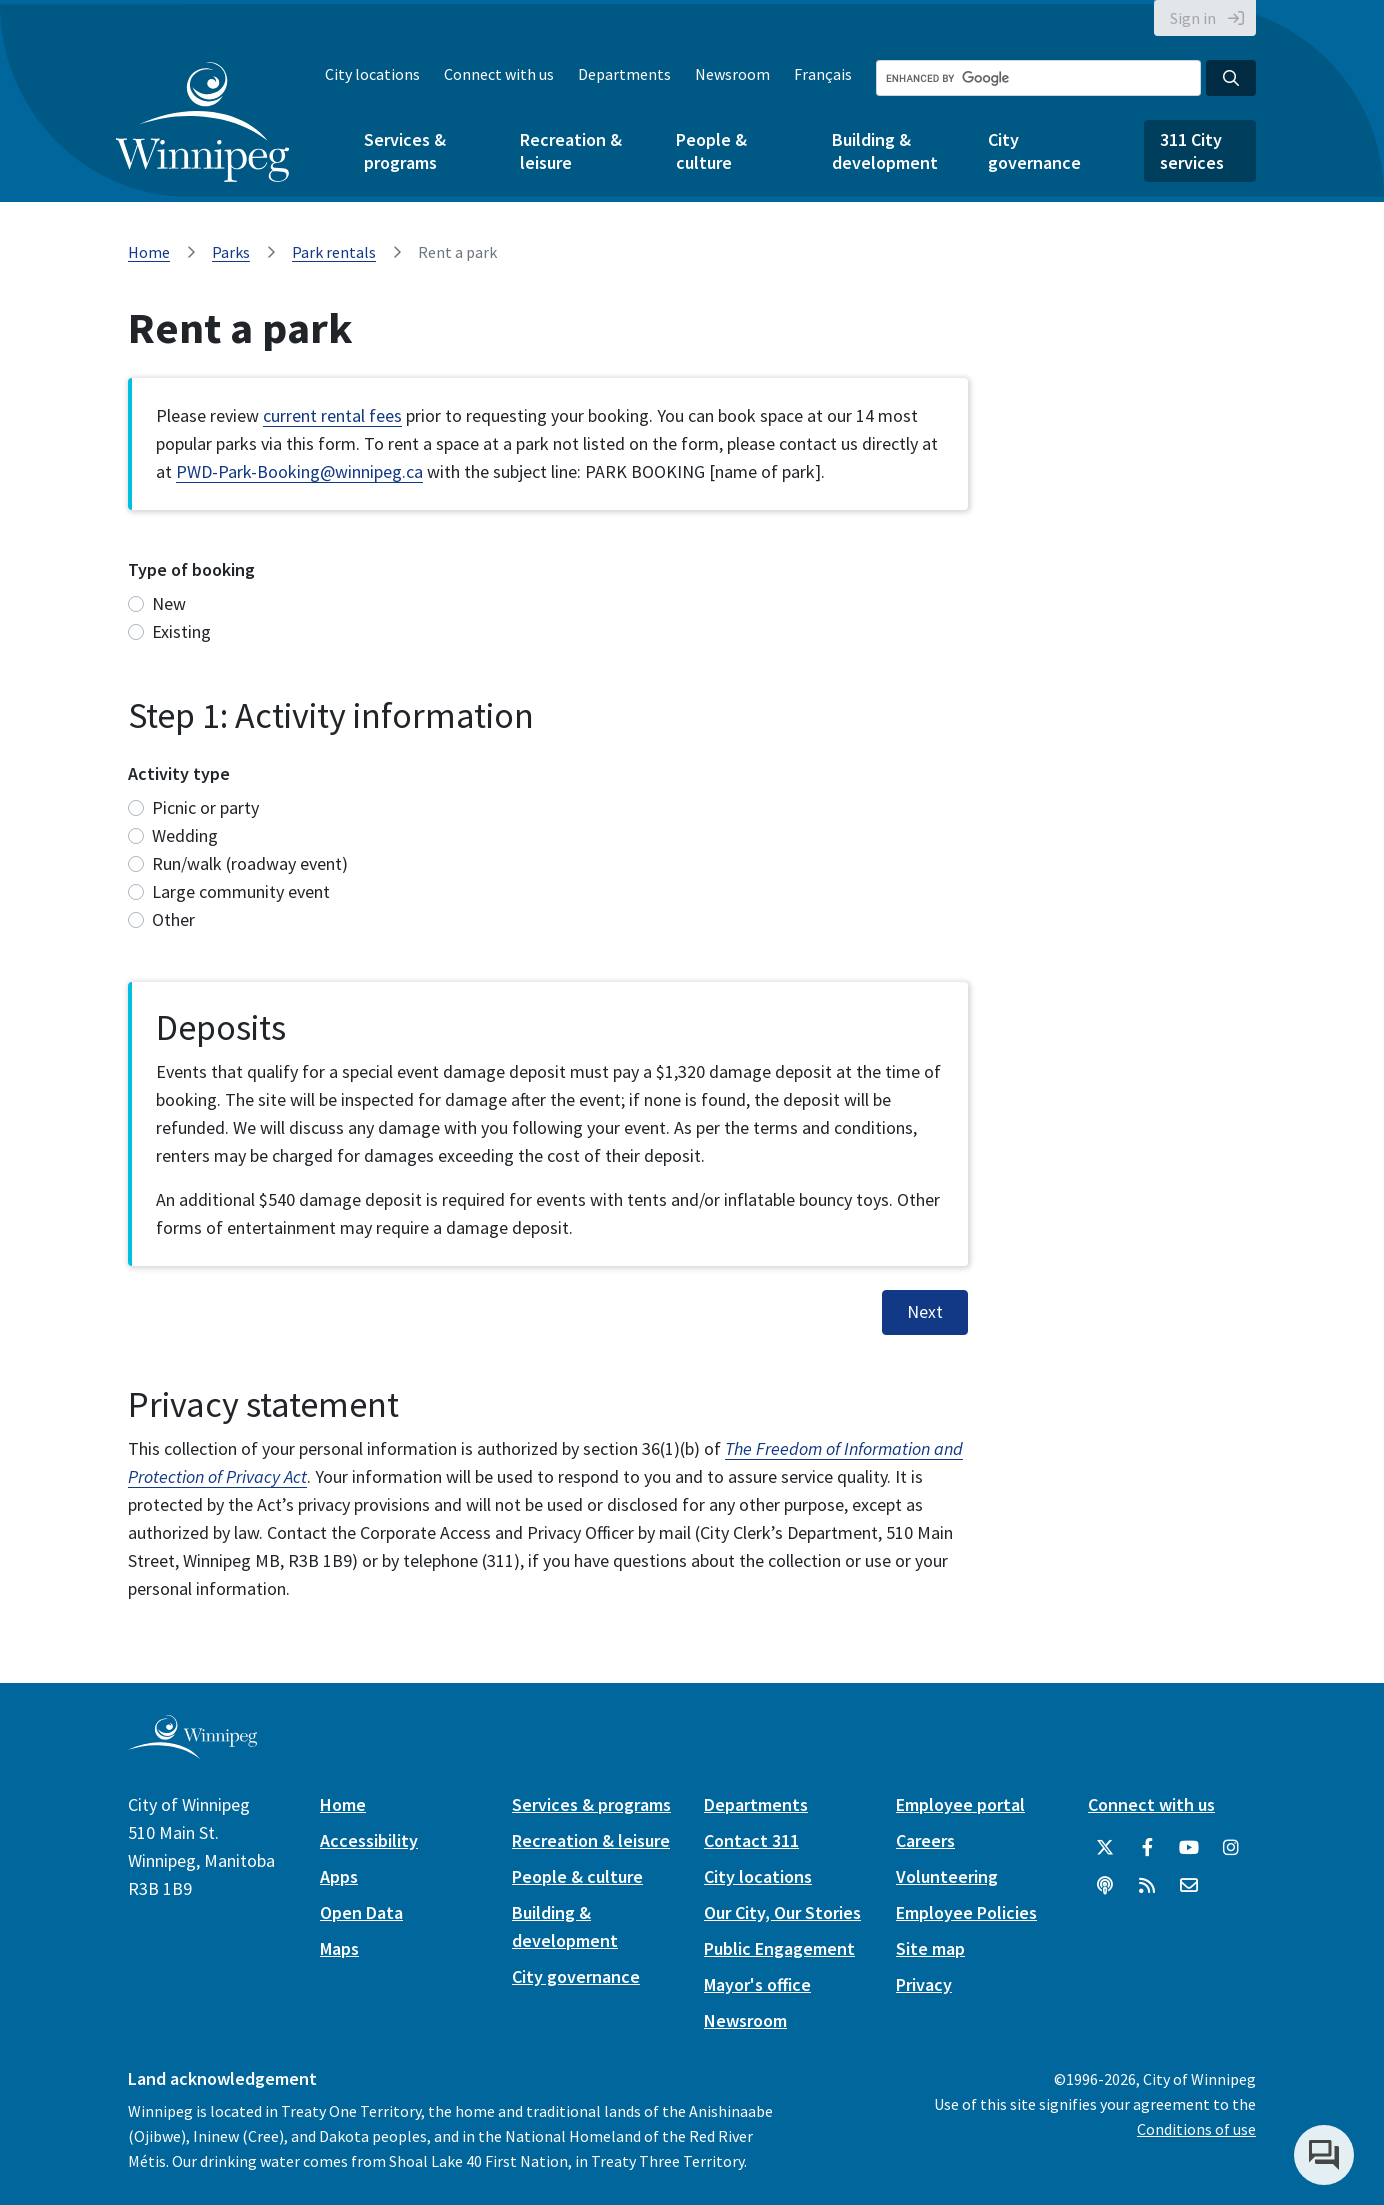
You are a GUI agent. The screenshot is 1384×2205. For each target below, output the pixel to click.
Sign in (1193, 18)
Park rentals (334, 252)
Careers (925, 1840)
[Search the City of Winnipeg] (1038, 78)
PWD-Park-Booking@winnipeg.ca (299, 471)
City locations (372, 74)
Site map (930, 1948)
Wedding (185, 835)
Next (925, 1312)
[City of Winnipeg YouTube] (1189, 1848)
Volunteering (947, 1876)
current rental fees (332, 415)
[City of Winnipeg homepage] (192, 1750)
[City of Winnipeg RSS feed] (1147, 1886)
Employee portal (960, 1804)
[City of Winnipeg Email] (1189, 1886)
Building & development (885, 151)
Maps (339, 1948)
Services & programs (405, 151)
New (169, 603)
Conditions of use (1196, 2129)
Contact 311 (751, 1840)
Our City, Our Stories (782, 1912)
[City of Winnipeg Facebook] (1147, 1848)
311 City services (1192, 151)
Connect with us (499, 74)
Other (173, 919)
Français (823, 74)
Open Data (361, 1912)
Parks (231, 252)
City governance (1034, 151)
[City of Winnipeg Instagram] (1231, 1848)
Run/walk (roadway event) (250, 863)
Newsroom (732, 74)
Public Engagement (779, 1948)
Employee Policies (966, 1912)
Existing (181, 631)
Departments (624, 74)
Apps (339, 1876)
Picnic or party (205, 807)
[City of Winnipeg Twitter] (1105, 1848)
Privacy (924, 1984)
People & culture (711, 151)
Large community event (241, 891)
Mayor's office (757, 1984)
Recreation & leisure (571, 151)
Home (149, 252)
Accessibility (369, 1840)
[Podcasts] (1105, 1886)
